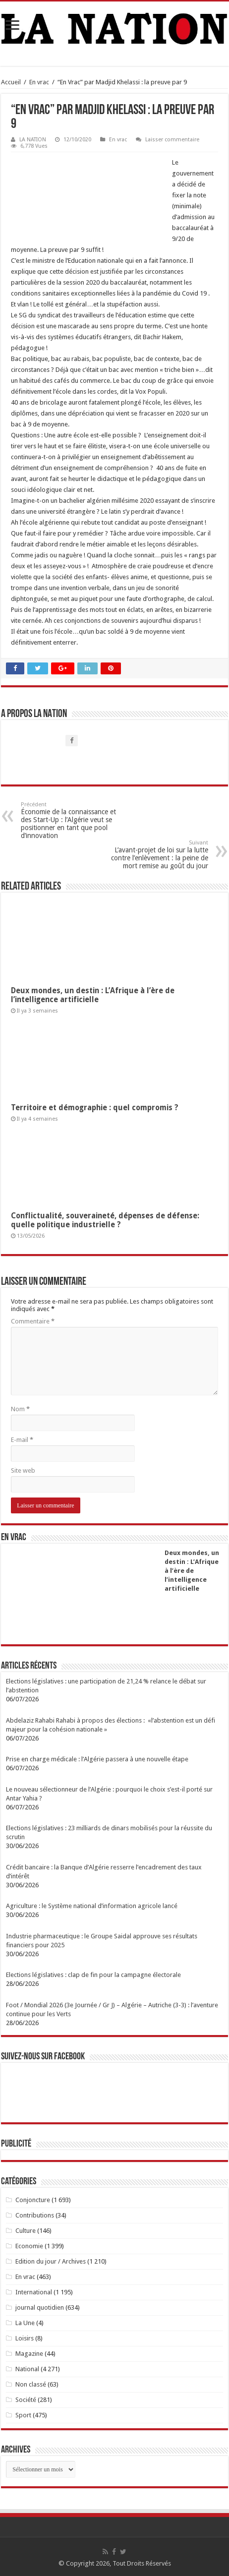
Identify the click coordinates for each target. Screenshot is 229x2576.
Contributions (34, 2215)
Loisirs (24, 2338)
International (33, 2292)
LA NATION (32, 139)
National (27, 2369)
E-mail (22, 1439)
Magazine (29, 2353)
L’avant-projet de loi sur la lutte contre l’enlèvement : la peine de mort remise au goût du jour (157, 854)
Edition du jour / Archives (50, 2261)
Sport (23, 2415)
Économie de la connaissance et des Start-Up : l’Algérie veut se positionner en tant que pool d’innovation (71, 820)
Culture (25, 2230)
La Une (25, 2323)
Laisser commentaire (172, 139)
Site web (23, 1470)
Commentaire (33, 1321)
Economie (29, 2246)
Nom (20, 1409)
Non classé (30, 2384)
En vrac (39, 82)
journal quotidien (39, 2307)
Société (25, 2399)
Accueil (11, 82)
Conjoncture (32, 2200)
